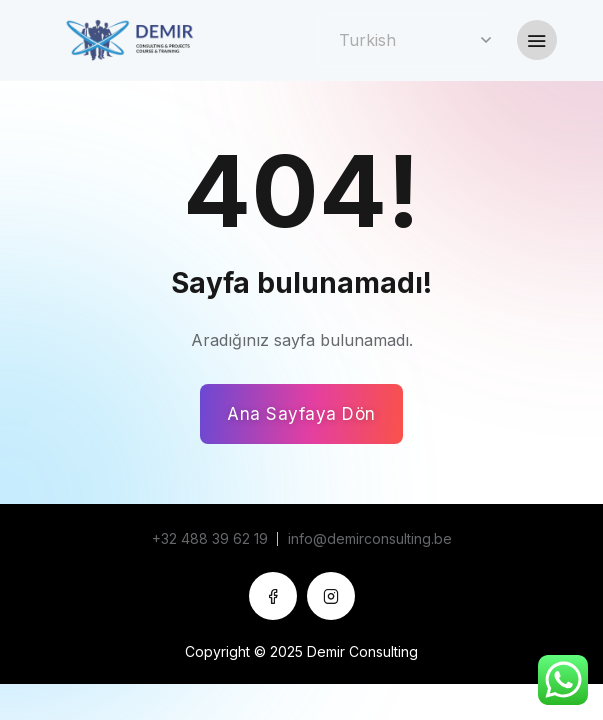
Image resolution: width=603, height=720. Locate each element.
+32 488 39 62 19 (210, 538)
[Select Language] (407, 40)
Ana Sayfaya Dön (301, 414)
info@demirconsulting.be (370, 538)
